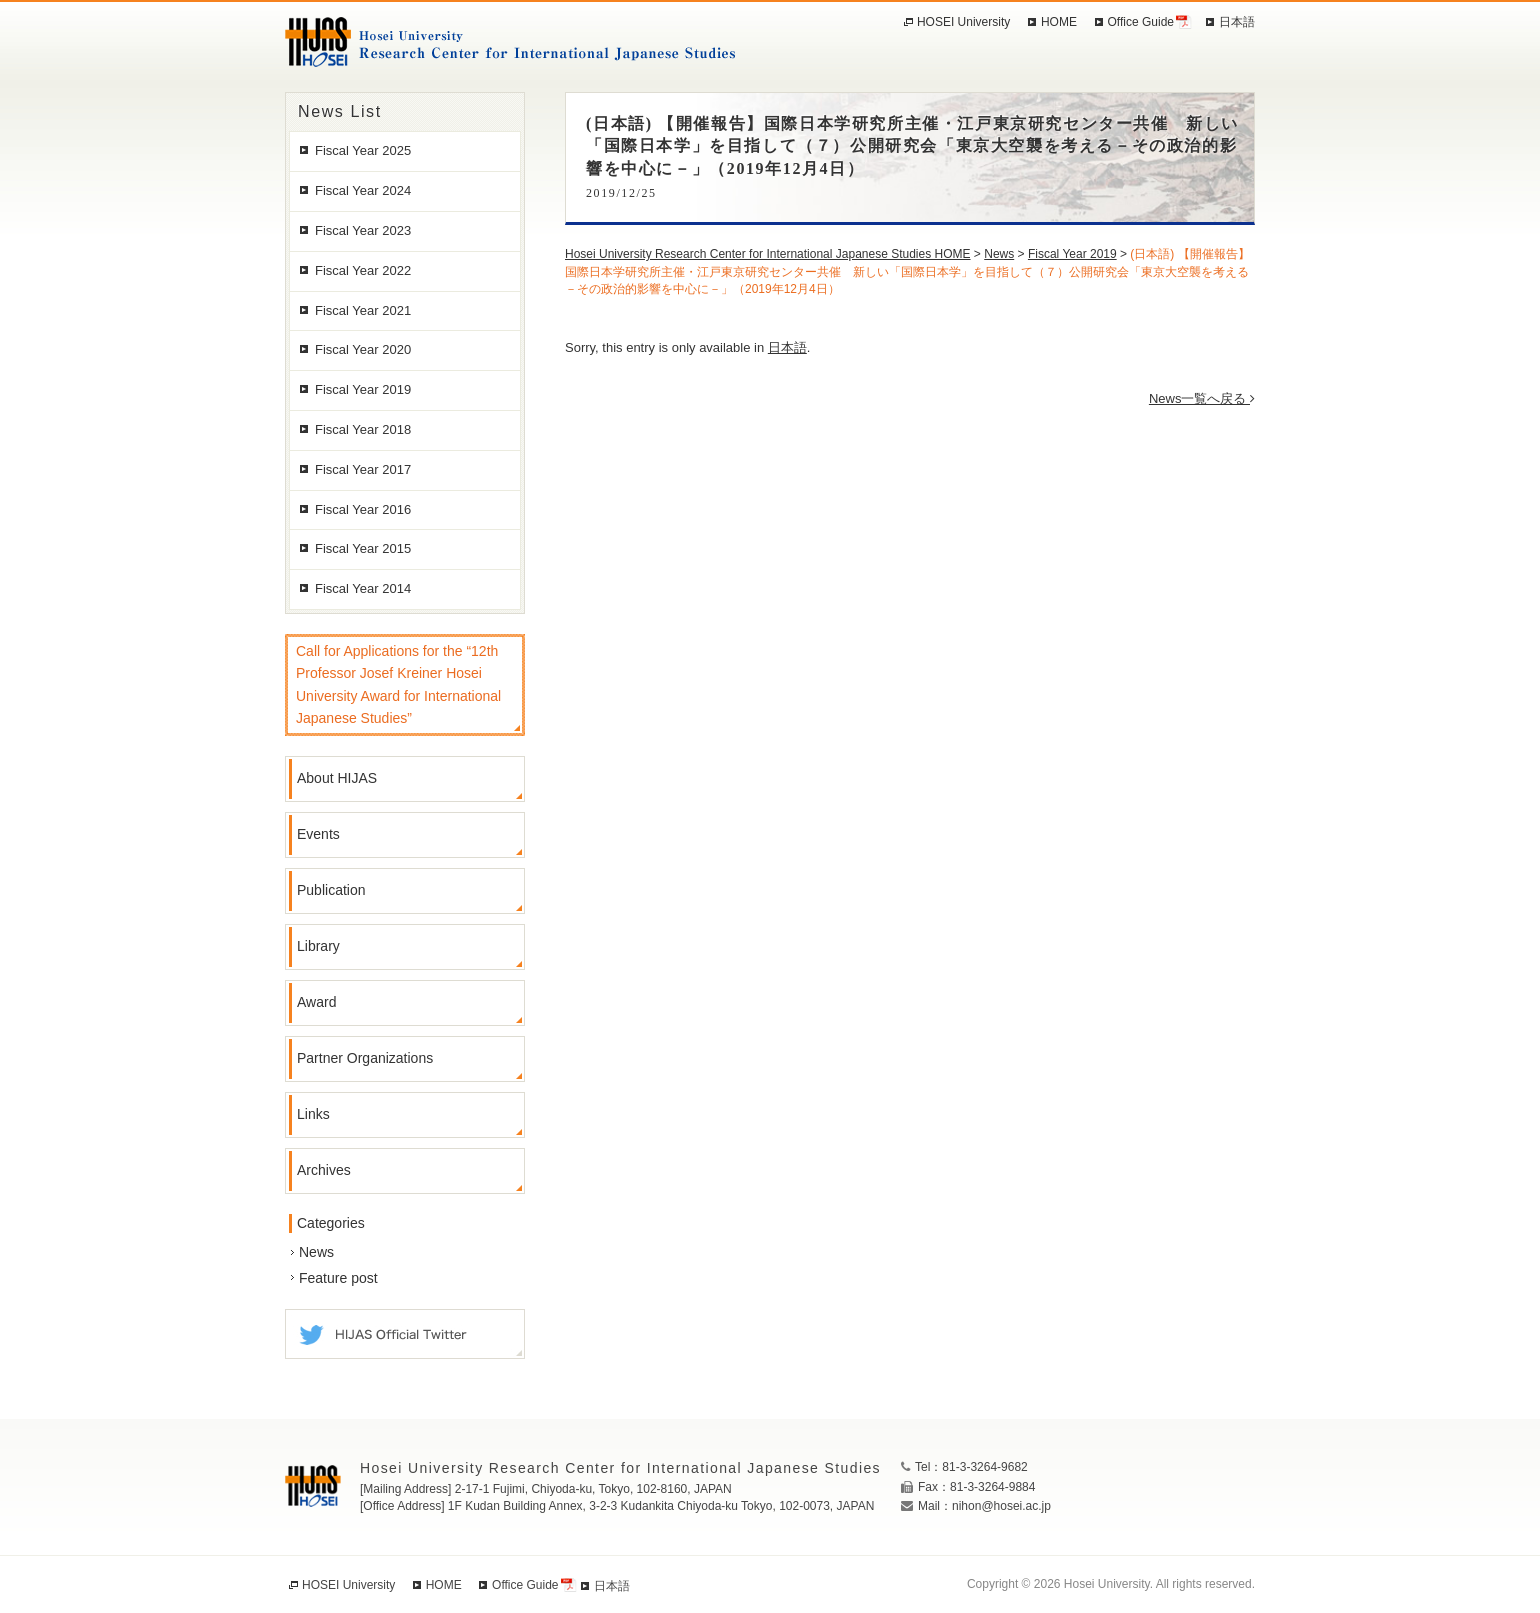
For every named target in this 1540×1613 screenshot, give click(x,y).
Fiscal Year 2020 (363, 349)
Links (313, 1114)
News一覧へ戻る (1202, 398)
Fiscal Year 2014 (363, 588)
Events (318, 834)
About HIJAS (337, 778)
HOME (1059, 22)
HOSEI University (963, 22)
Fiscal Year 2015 (363, 548)
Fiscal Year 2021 (363, 310)
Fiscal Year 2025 (363, 150)
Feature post (338, 1278)
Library (318, 946)
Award (316, 1002)
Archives (324, 1170)
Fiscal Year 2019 (363, 389)
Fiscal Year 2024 (363, 190)
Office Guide (1141, 22)
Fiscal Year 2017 (363, 469)
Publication (331, 890)
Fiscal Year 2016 (363, 509)
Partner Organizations (365, 1058)
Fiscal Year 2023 (363, 230)
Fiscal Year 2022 (363, 270)
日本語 (787, 347)
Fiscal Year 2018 (363, 429)
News (316, 1252)
